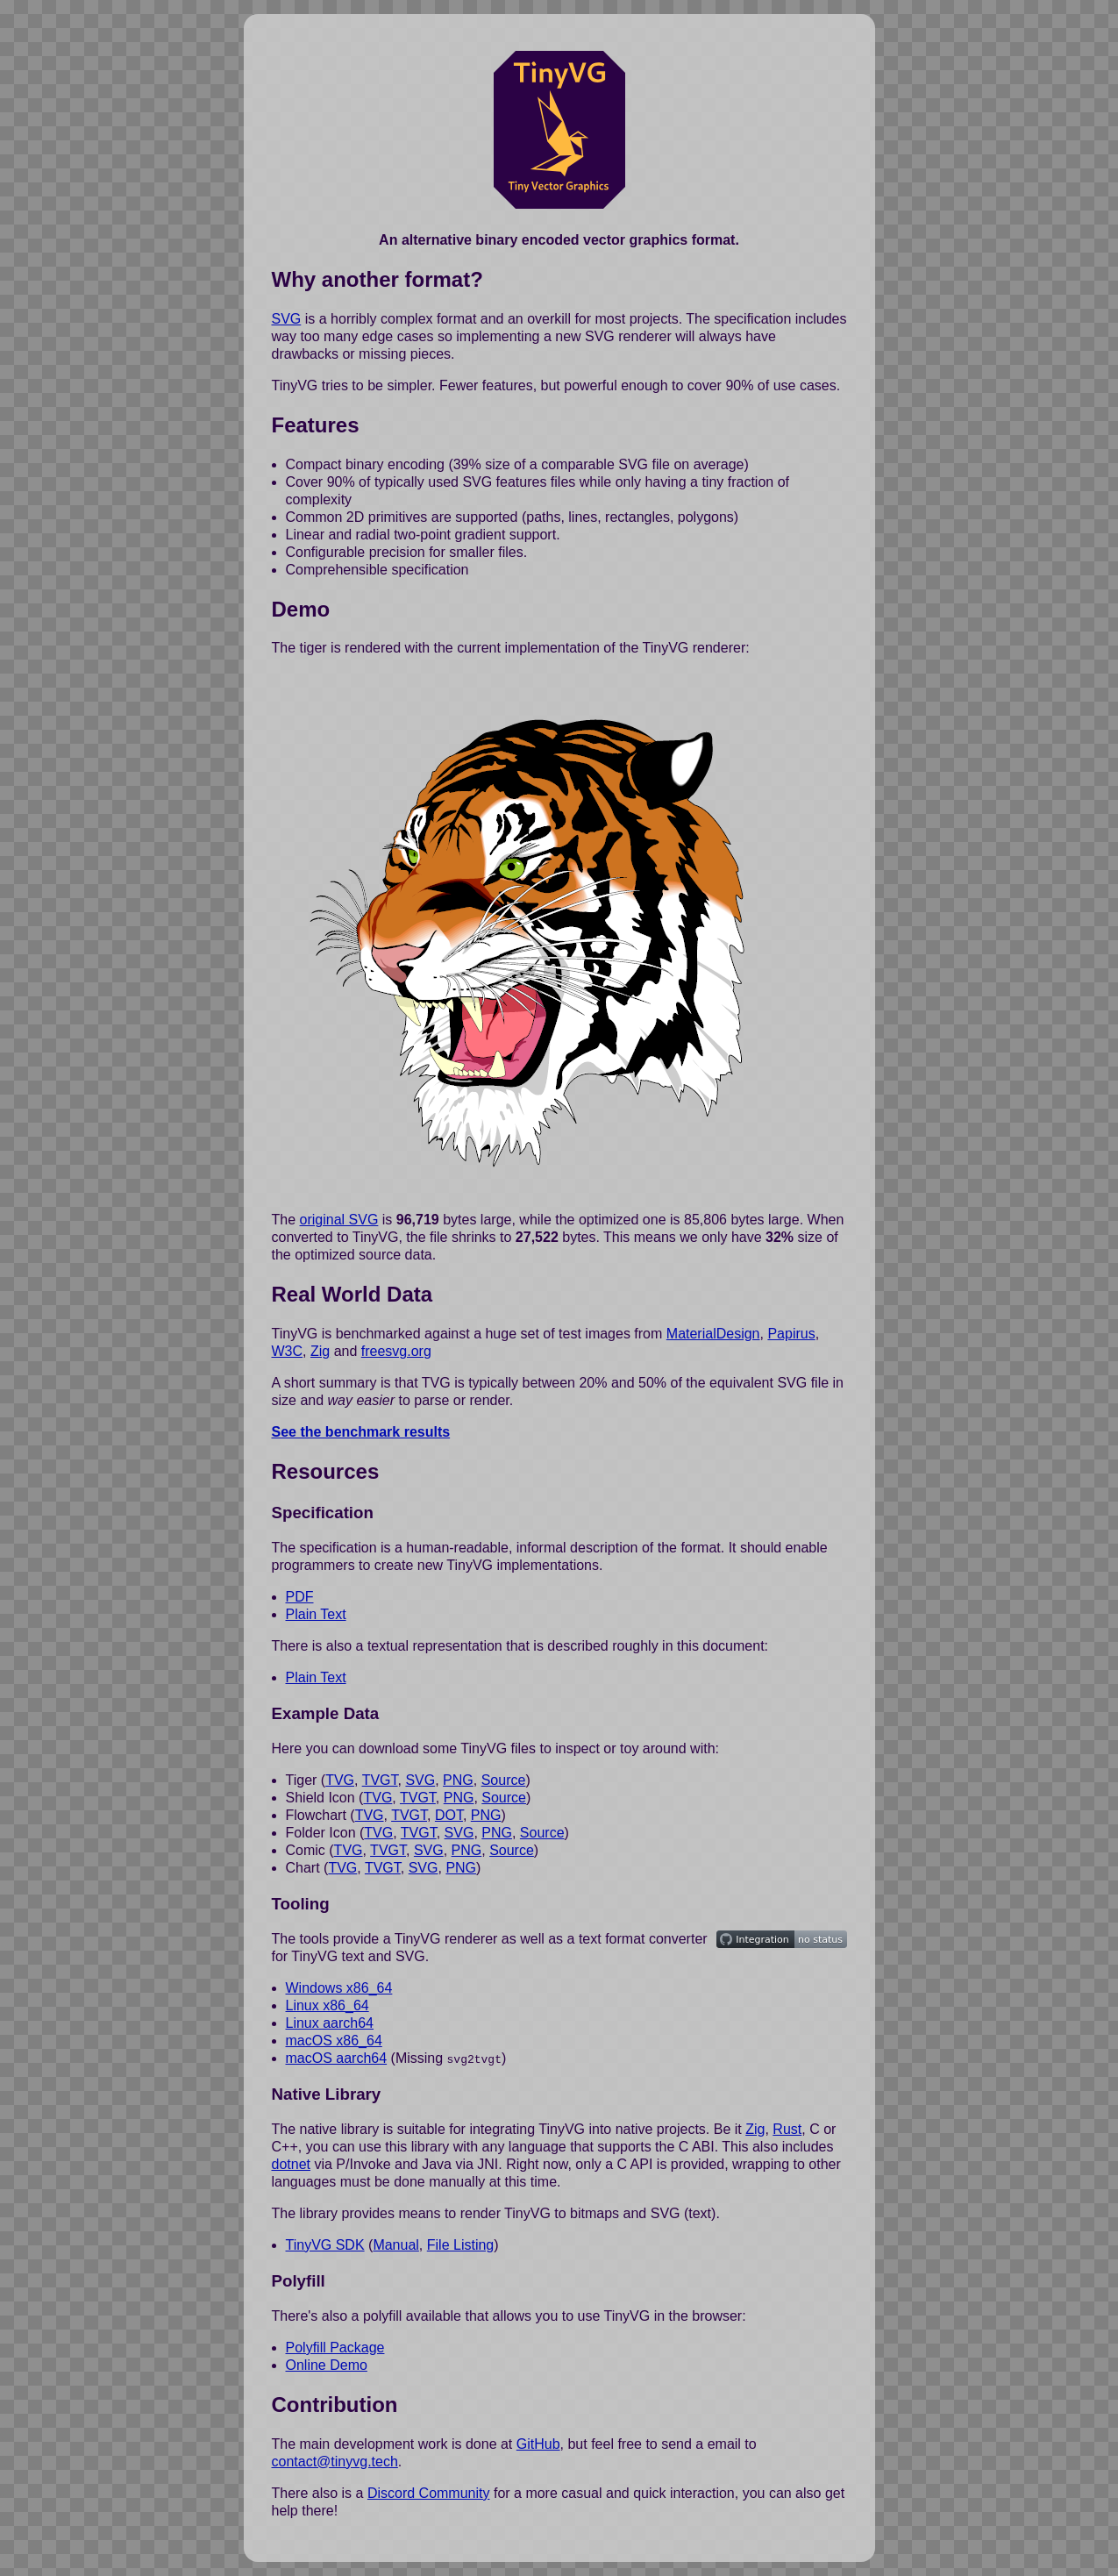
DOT (449, 1815)
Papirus (791, 1333)
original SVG (339, 1219)
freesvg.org (396, 1351)
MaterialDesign (713, 1333)
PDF (300, 1596)
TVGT (380, 1780)
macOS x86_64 (334, 2040)
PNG (458, 1780)
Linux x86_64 (327, 2005)
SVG (287, 318)
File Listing (460, 2244)
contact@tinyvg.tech (335, 2460)
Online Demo (326, 2364)
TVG (339, 1780)
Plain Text (316, 1614)
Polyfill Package (335, 2346)
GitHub (538, 2443)
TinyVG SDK (325, 2244)
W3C (287, 1351)
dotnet (291, 2164)
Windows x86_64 (339, 1987)
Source (503, 1780)
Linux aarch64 (330, 2023)
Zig (320, 1351)
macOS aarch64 (337, 2058)
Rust (787, 2129)
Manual (395, 2244)
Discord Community (428, 2492)
